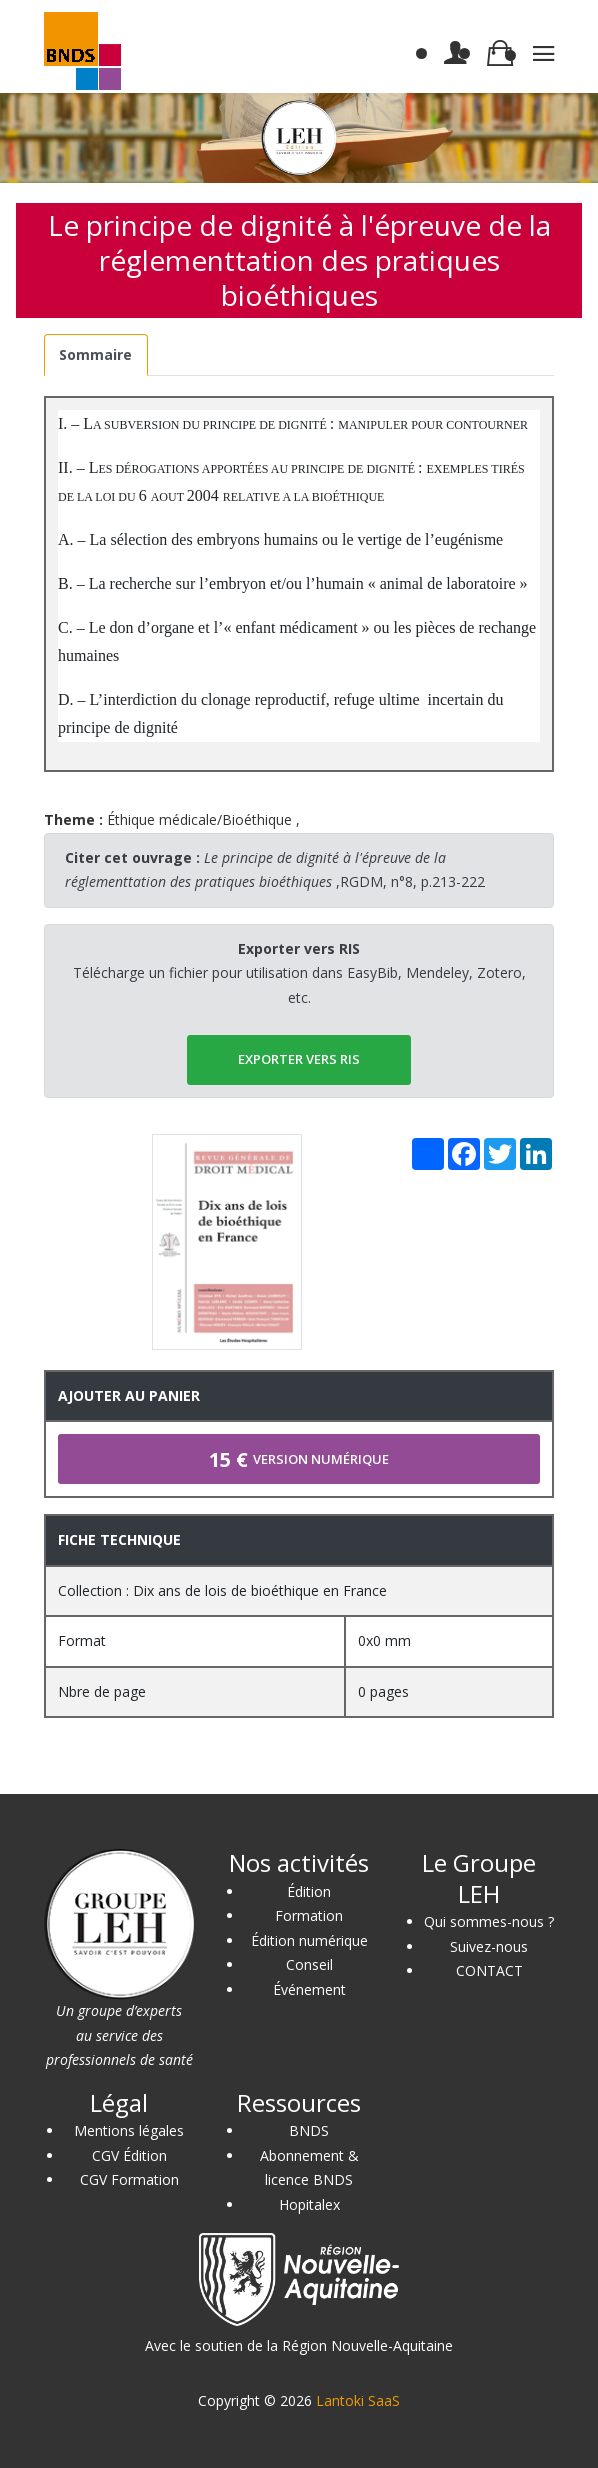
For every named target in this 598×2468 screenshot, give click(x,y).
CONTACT (489, 1970)
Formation (309, 1915)
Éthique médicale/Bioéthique (199, 819)
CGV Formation (129, 2179)
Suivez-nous (489, 1946)
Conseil (309, 1964)
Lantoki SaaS (358, 2400)
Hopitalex (309, 2204)
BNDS (309, 2130)
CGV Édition (129, 2155)
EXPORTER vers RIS (299, 1059)
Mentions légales (129, 2130)
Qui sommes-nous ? (489, 1921)
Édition (309, 1891)
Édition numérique (309, 1940)
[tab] (96, 355)
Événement (309, 1989)
